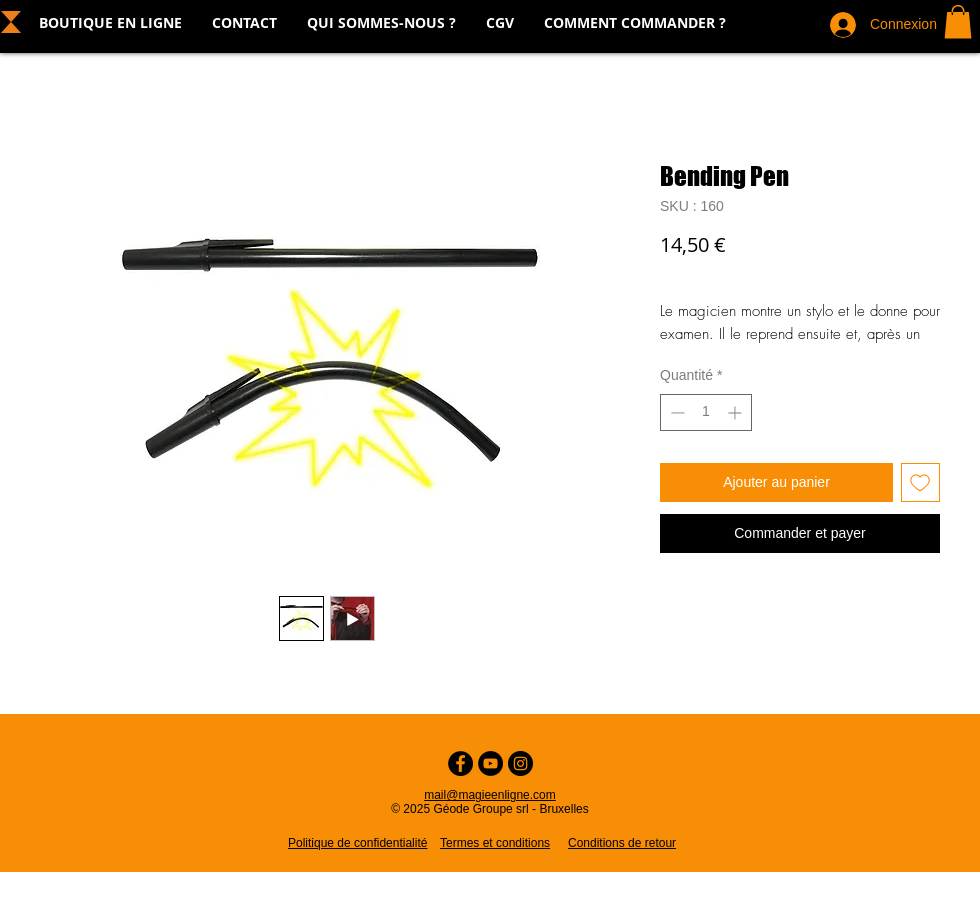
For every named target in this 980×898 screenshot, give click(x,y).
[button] (958, 21)
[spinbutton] (706, 412)
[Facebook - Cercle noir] (460, 763)
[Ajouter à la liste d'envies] (920, 482)
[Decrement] (675, 412)
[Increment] (736, 412)
